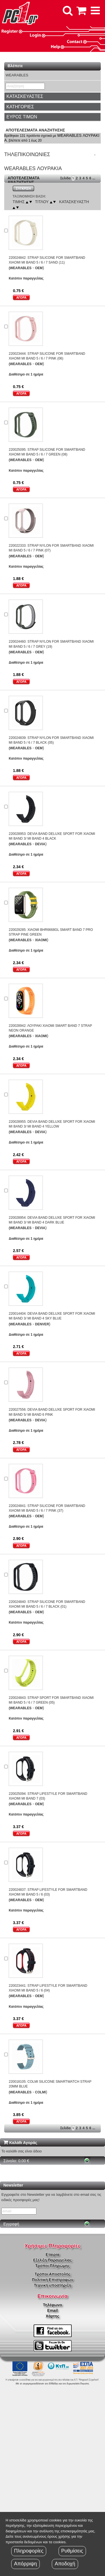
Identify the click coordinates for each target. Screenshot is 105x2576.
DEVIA (40, 844)
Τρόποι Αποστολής (52, 2274)
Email (52, 2310)
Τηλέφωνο (52, 2305)
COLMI (40, 2092)
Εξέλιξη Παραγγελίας (52, 2260)
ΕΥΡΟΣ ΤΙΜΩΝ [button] (21, 116)
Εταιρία (52, 2254)
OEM (39, 268)
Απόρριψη (25, 2563)
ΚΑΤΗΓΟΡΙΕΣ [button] (20, 106)
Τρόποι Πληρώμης (52, 2265)
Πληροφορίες (28, 2551)
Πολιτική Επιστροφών (52, 2279)
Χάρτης (52, 2316)
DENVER (42, 1324)
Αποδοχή (65, 2563)
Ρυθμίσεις (72, 2551)
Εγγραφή (11, 2224)
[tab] (52, 96)
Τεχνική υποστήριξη (52, 2285)
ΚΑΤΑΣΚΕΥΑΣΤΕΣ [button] (24, 96)
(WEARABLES (20, 268)
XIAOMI (41, 940)
